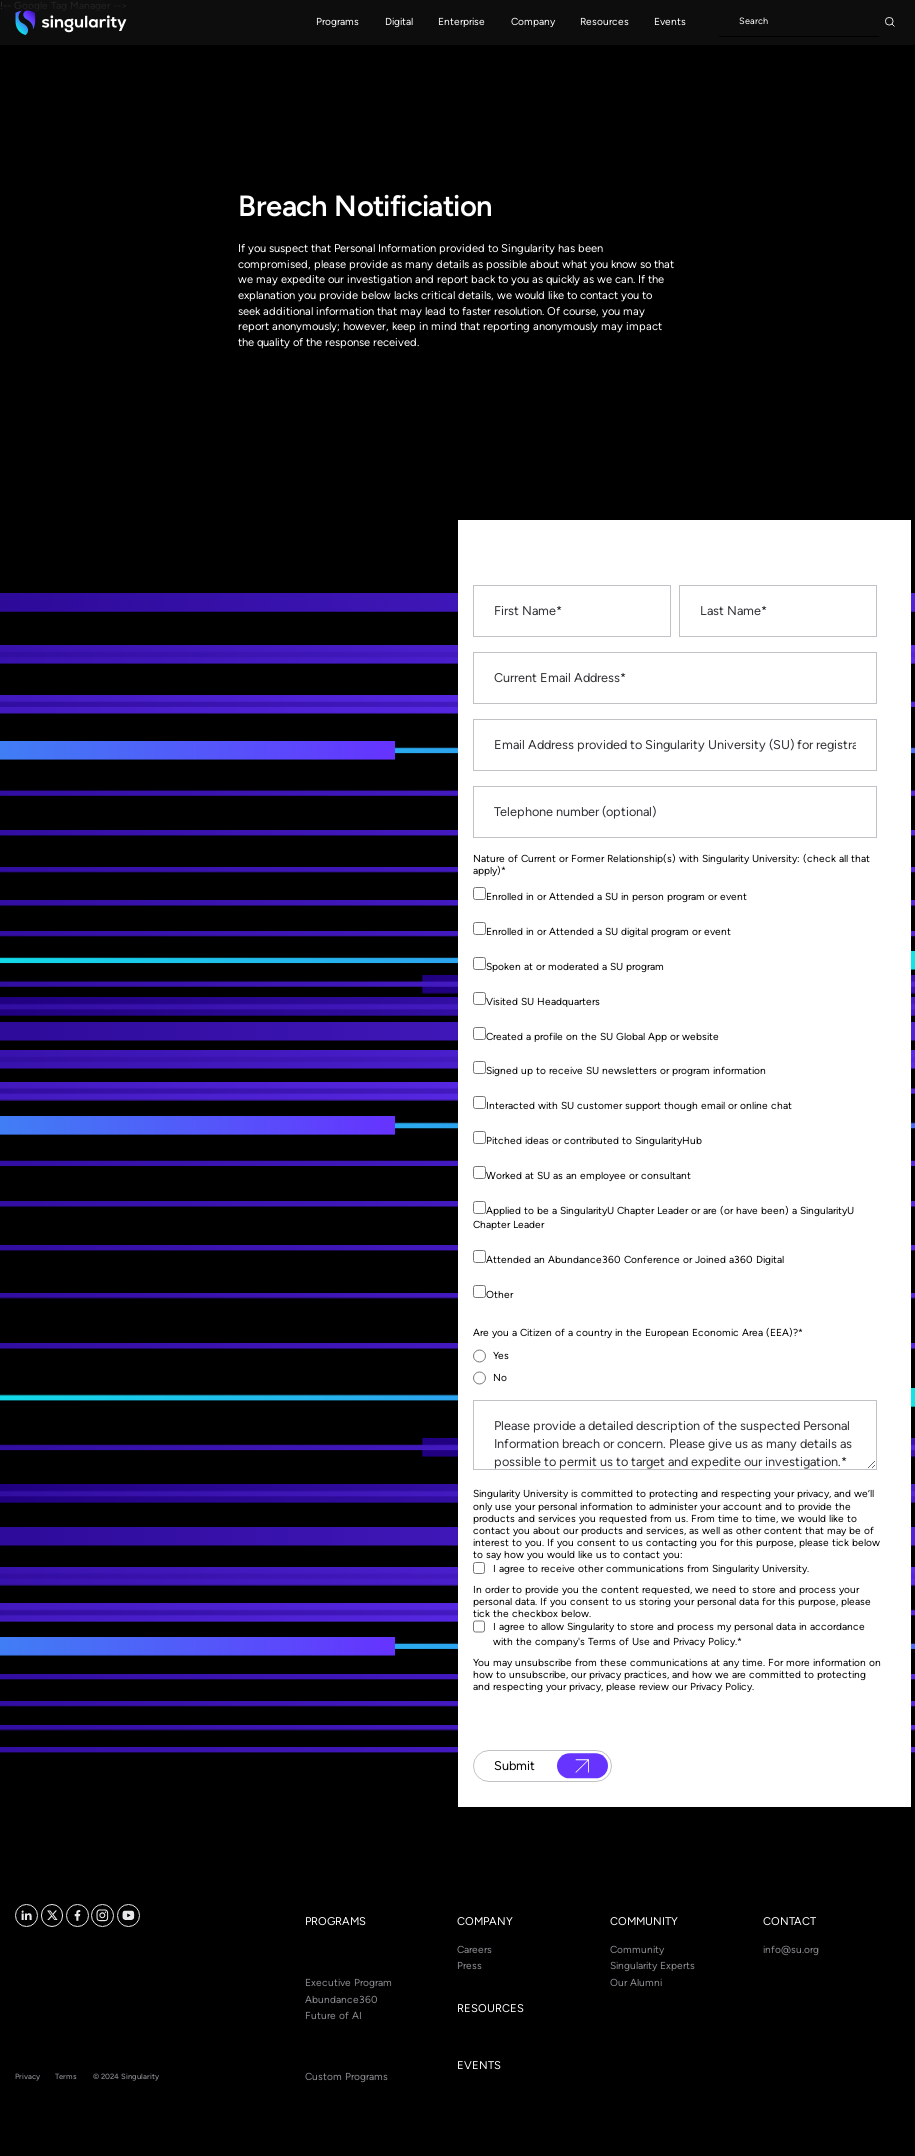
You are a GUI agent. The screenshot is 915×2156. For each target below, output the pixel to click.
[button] (338, 22)
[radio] (675, 1356)
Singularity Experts (652, 1965)
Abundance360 (341, 1999)
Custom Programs (346, 2076)
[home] (71, 22)
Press (469, 1965)
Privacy (27, 2076)
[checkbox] (675, 1099)
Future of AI (333, 2015)
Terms (66, 2076)
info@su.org (791, 1949)
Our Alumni (636, 1982)
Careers (474, 1949)
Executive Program (348, 1982)
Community (637, 1949)
